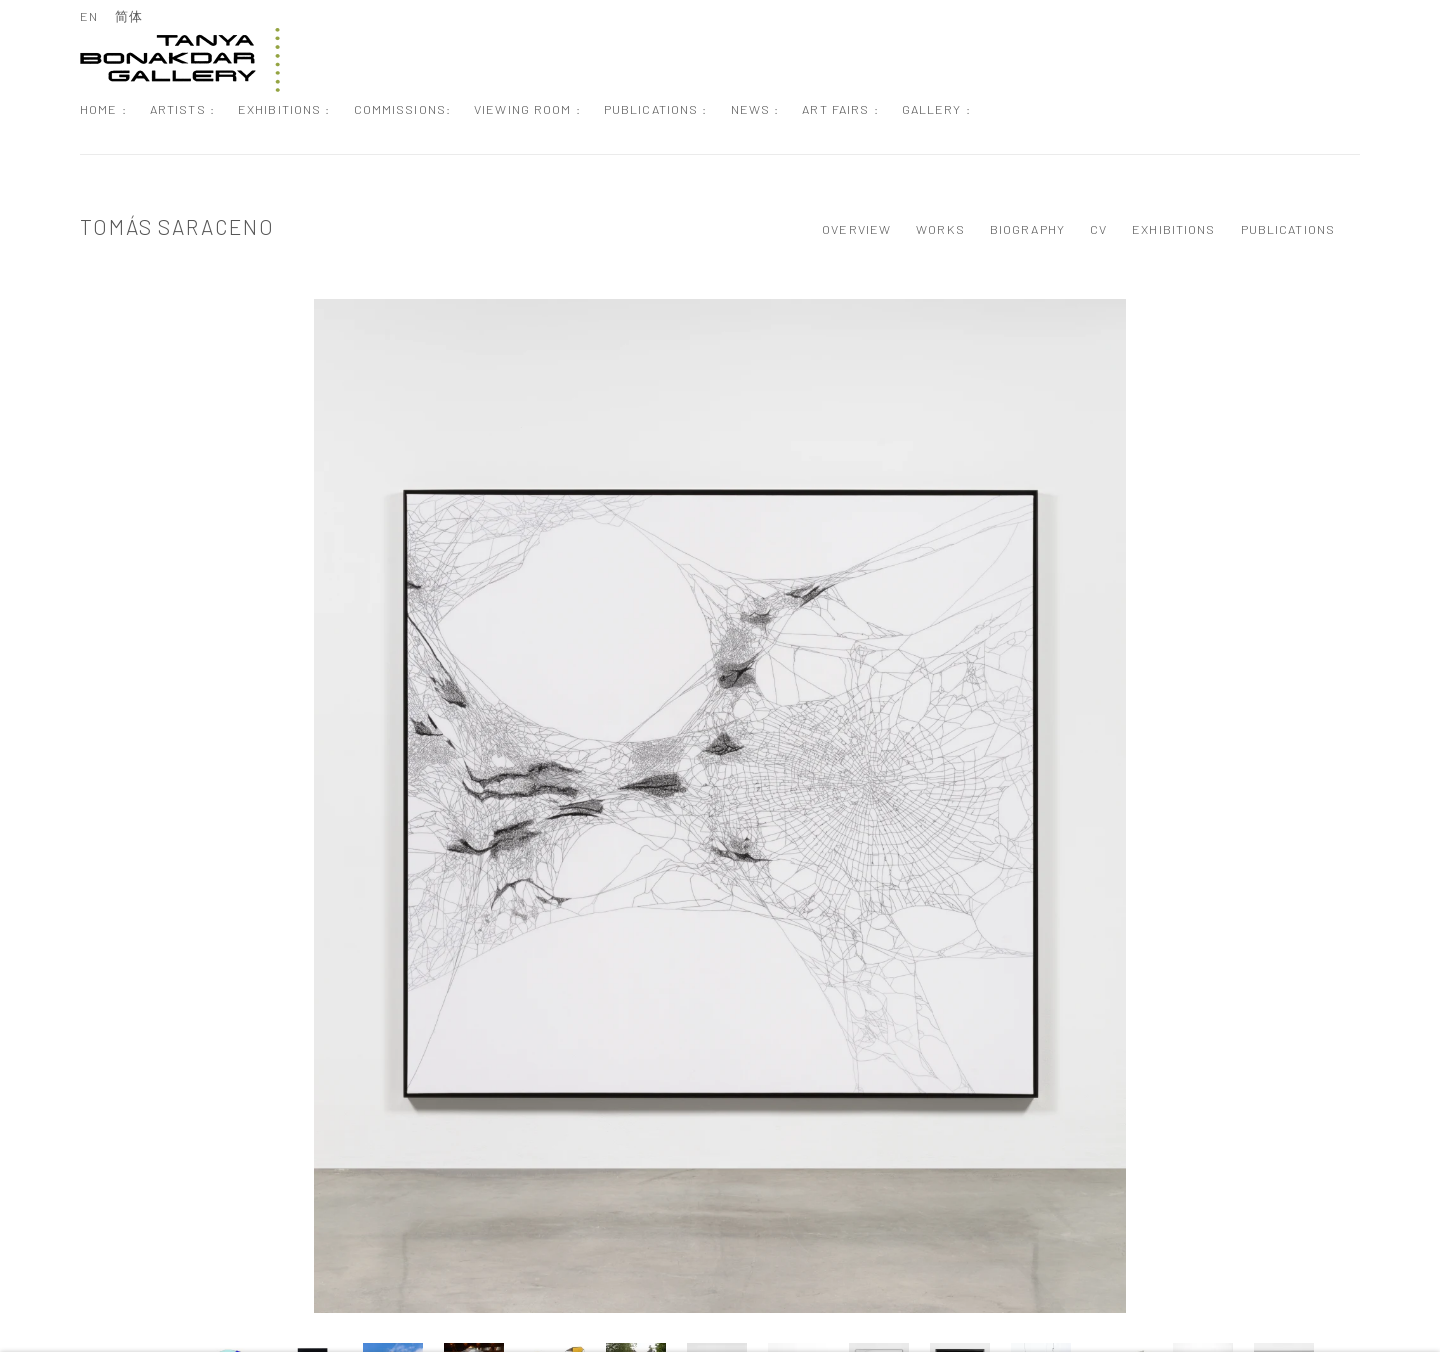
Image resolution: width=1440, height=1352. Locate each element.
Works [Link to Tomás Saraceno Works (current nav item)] (940, 229)
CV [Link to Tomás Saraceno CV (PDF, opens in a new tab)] (1098, 229)
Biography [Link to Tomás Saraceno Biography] (1027, 229)
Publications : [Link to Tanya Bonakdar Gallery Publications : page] (656, 109)
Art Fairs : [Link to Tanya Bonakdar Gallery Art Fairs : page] (840, 109)
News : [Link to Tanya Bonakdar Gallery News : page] (755, 109)
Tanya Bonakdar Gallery (180, 60)
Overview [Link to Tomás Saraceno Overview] (856, 229)
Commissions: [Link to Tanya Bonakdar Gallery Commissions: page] (403, 109)
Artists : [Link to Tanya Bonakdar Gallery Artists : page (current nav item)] (182, 109)
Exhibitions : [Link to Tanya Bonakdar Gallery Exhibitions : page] (284, 109)
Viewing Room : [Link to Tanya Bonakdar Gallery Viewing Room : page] (527, 109)
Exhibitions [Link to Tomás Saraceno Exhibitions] (1173, 229)
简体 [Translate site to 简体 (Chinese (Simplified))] (129, 16)
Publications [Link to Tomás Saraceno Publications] (1288, 229)
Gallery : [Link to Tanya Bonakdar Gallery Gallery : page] (936, 109)
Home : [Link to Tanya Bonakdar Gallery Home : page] (103, 109)
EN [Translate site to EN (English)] (89, 16)
